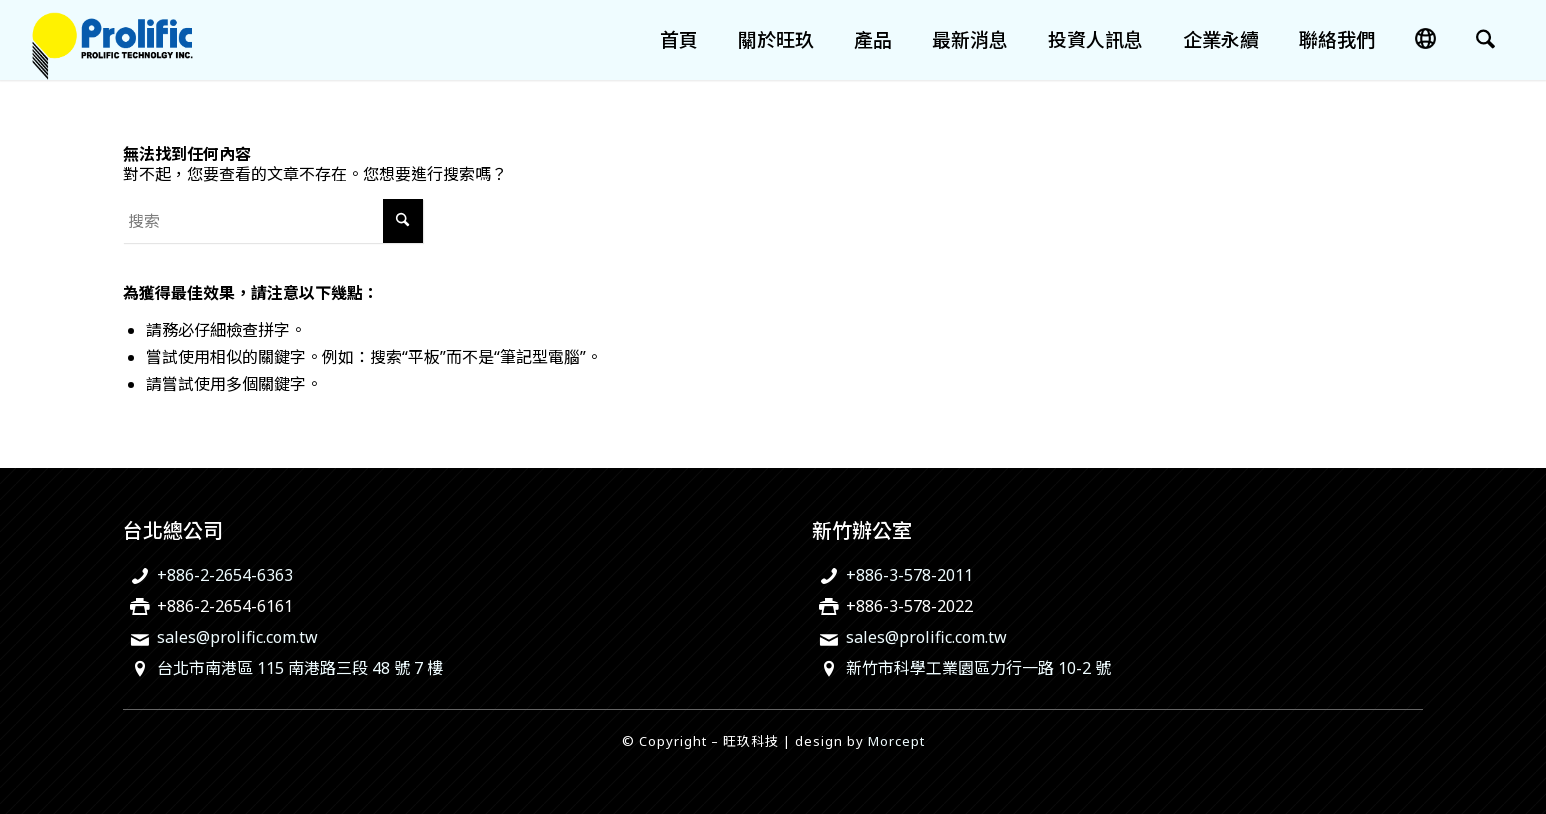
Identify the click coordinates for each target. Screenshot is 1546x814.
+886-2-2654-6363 (225, 575)
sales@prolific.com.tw (237, 637)
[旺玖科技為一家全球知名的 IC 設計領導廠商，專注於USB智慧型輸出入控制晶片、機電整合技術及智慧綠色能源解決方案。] (112, 40)
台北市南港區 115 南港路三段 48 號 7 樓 (300, 668)
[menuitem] (679, 40)
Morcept (896, 741)
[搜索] (1485, 40)
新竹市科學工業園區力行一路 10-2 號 (978, 668)
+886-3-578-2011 (909, 575)
